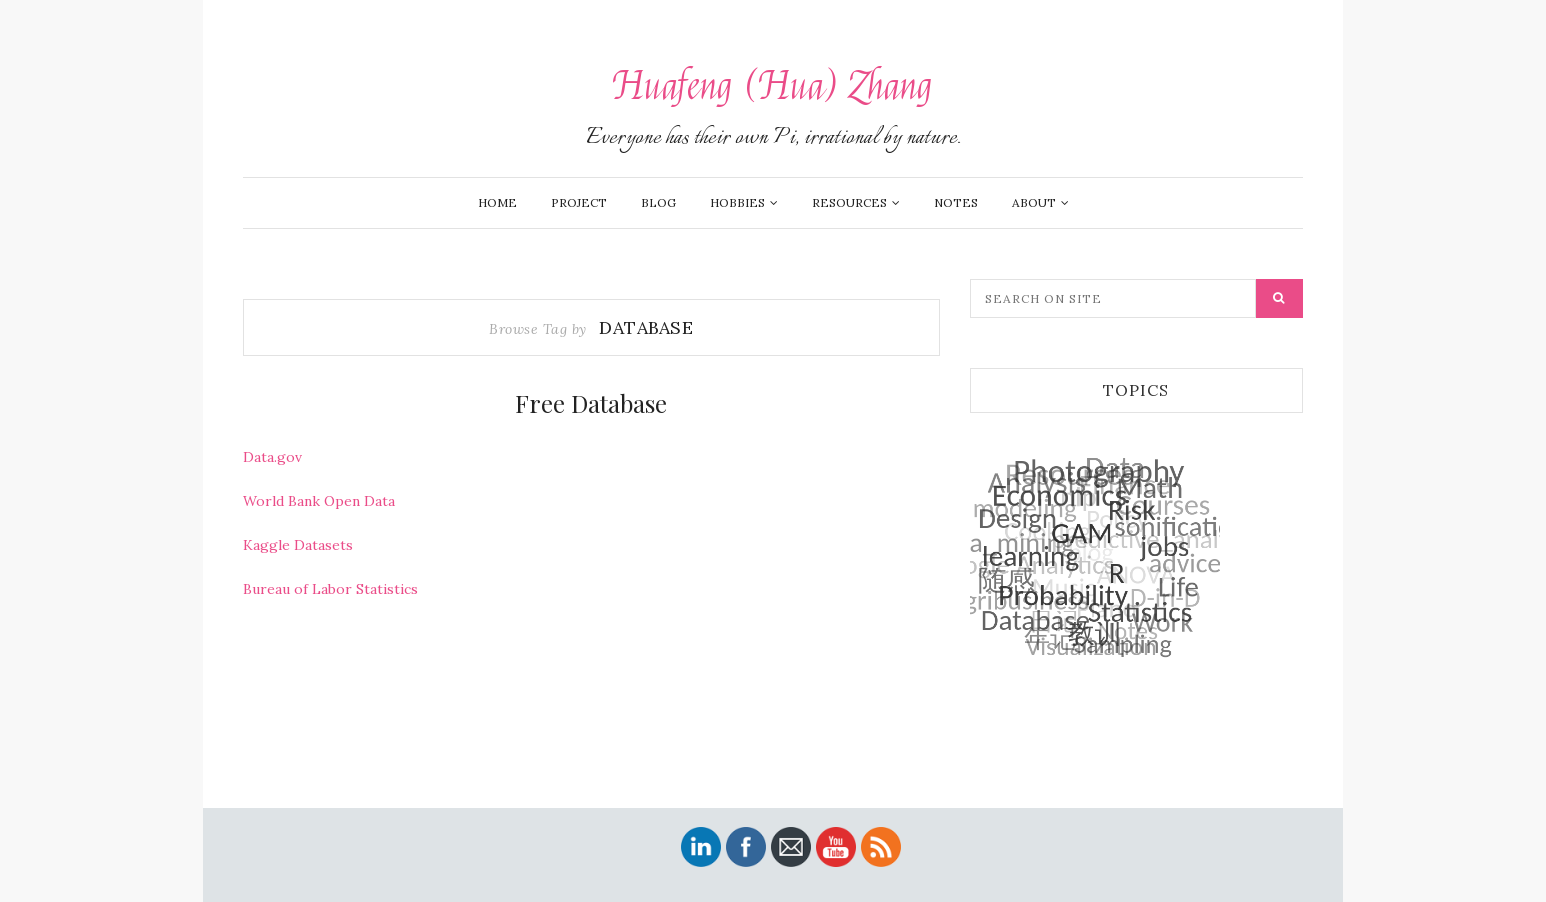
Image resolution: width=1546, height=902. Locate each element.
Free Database (591, 403)
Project (579, 202)
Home (497, 202)
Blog (658, 202)
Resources (849, 202)
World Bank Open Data (319, 501)
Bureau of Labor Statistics (330, 589)
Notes (956, 202)
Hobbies (737, 202)
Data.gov (272, 457)
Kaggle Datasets (298, 545)
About (1034, 202)
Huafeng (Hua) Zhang (773, 86)
